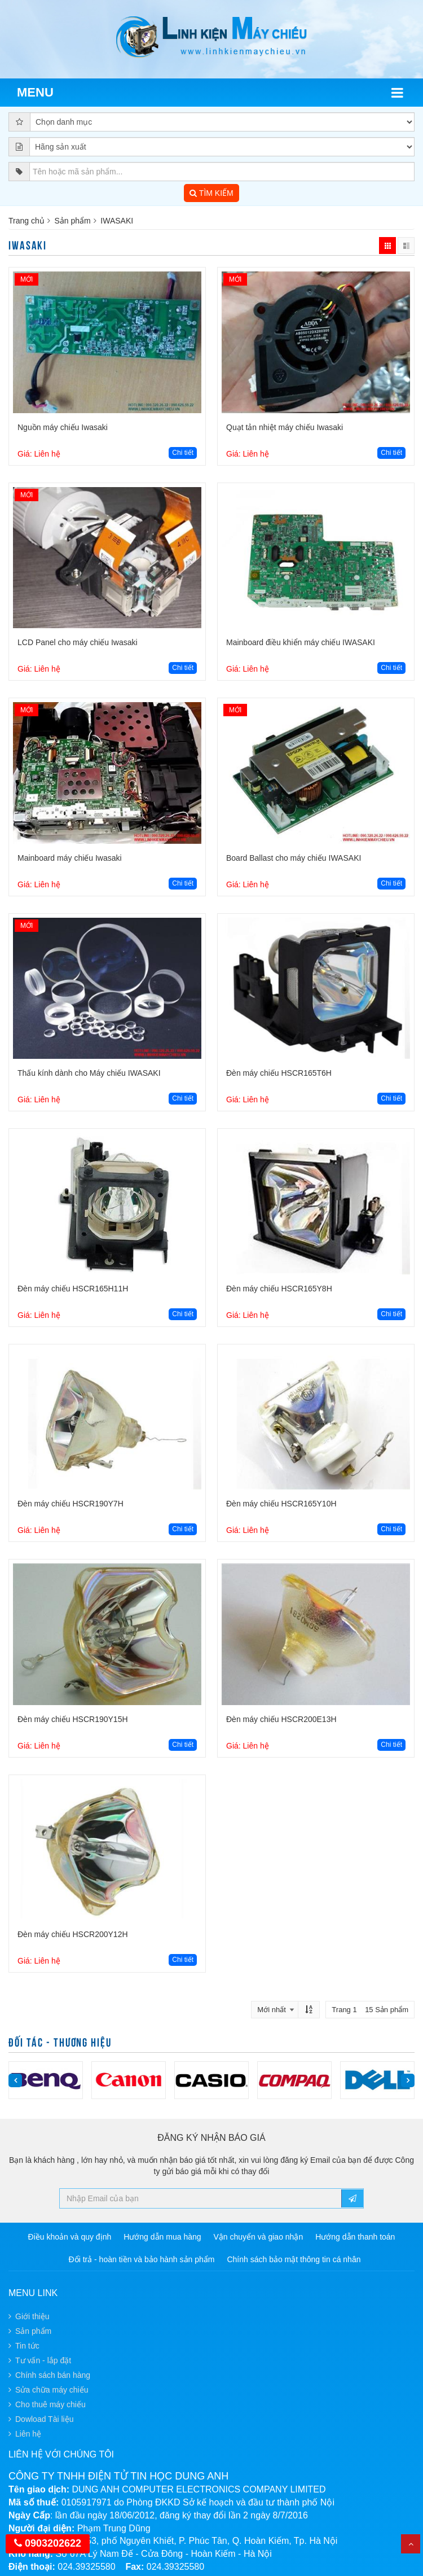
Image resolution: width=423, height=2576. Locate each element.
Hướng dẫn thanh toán (355, 2236)
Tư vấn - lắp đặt (43, 2360)
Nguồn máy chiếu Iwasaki (62, 427)
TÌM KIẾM (211, 193)
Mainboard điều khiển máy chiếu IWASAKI (300, 642)
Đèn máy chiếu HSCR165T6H (279, 1072)
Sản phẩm (72, 220)
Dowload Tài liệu (44, 2419)
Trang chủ (26, 220)
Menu (35, 92)
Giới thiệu (32, 2316)
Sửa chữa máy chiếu (52, 2389)
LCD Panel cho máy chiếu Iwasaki (77, 642)
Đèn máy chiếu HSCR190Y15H (72, 1719)
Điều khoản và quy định (70, 2236)
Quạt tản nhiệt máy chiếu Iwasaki (284, 427)
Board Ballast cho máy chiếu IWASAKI (293, 857)
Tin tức (27, 2345)
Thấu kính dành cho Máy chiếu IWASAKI (89, 1072)
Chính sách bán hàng (52, 2375)
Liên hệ (28, 2433)
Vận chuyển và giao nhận (258, 2236)
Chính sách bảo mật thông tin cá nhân (293, 2259)
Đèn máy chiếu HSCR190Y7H (70, 1503)
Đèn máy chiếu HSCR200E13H (281, 1719)
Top (410, 2543)
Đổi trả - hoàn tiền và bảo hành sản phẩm (142, 2259)
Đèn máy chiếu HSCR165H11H (72, 1288)
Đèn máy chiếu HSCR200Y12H (72, 1934)
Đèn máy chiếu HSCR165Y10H (281, 1503)
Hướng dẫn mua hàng (162, 2236)
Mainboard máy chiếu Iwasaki (69, 857)
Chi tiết (182, 453)
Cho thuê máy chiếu (50, 2404)
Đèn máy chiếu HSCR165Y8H (279, 1288)
